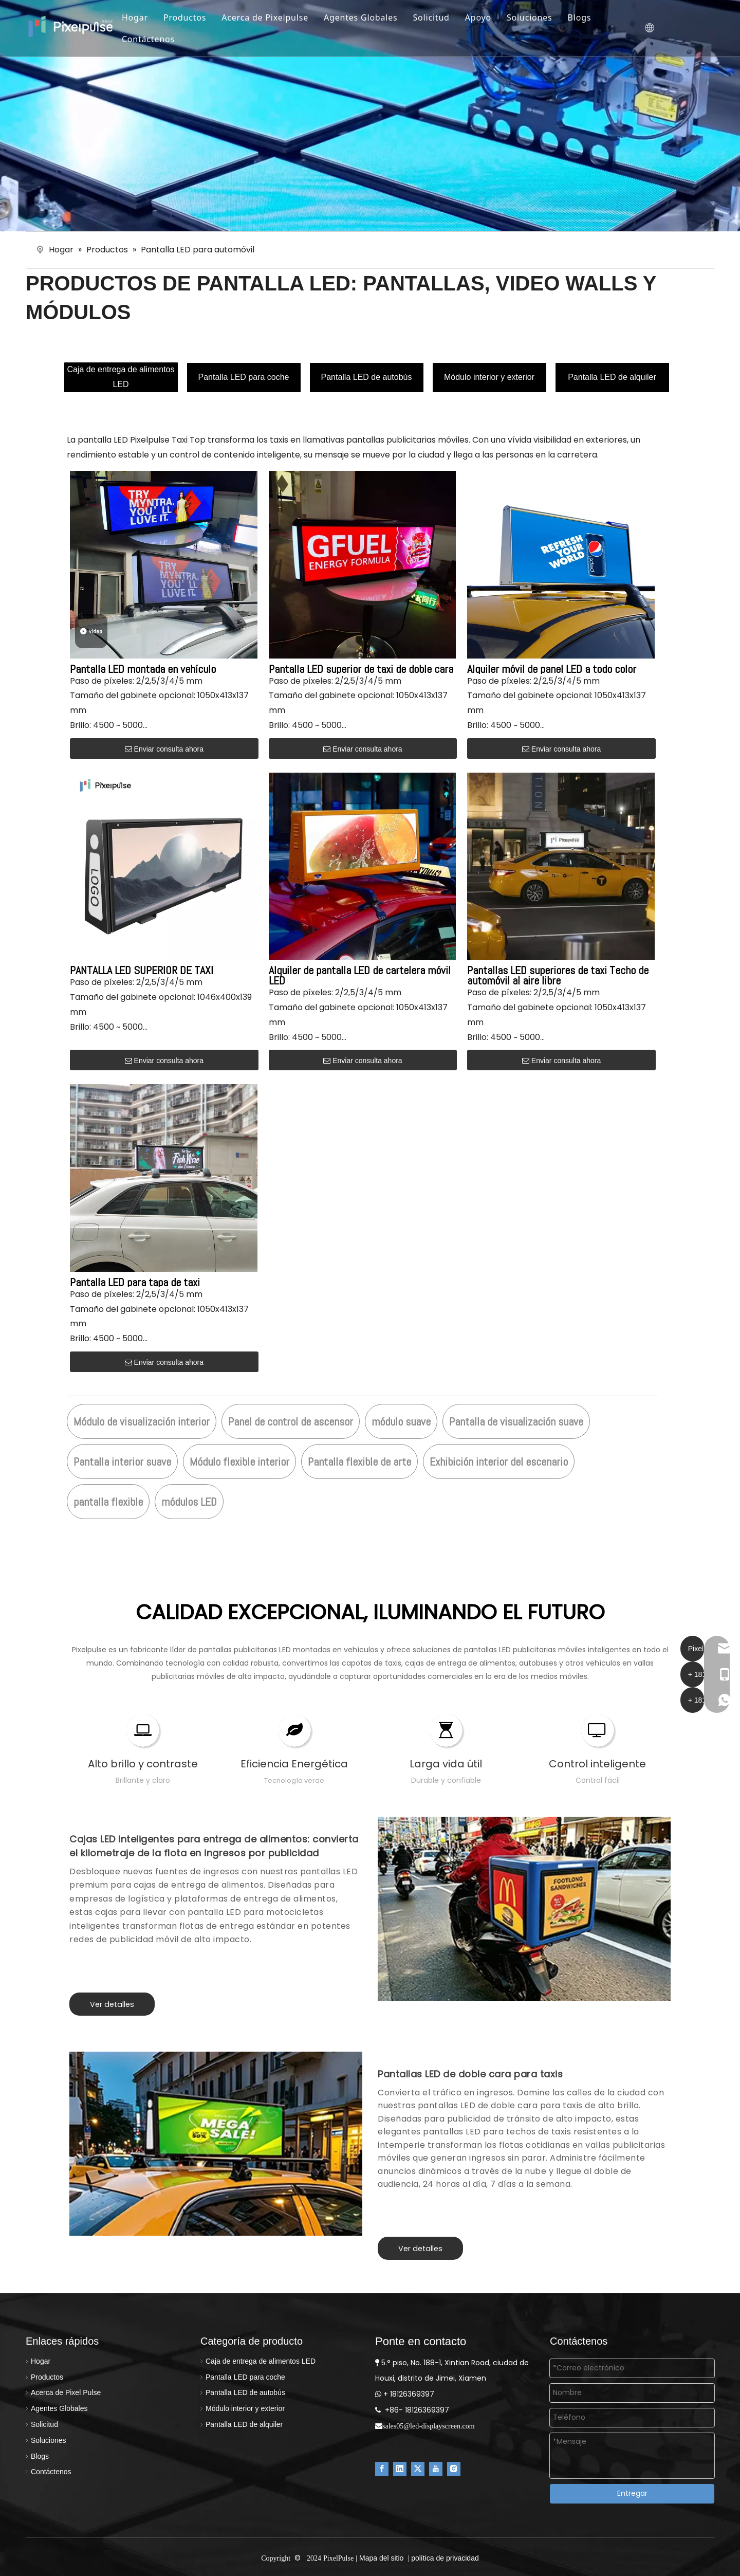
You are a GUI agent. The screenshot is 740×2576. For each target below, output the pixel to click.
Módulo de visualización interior (141, 1421)
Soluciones (540, 17)
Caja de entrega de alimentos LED (120, 377)
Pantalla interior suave (122, 1461)
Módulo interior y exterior (489, 377)
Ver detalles (112, 2004)
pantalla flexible (108, 1501)
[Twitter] (417, 2468)
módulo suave (401, 1421)
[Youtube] (435, 2468)
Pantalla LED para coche (243, 377)
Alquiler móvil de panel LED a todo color (551, 669)
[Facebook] (381, 2468)
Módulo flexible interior (239, 1461)
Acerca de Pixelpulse (275, 17)
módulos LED (189, 1501)
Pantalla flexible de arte (359, 1461)
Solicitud (441, 17)
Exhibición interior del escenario (499, 1461)
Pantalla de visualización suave (516, 1421)
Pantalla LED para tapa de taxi (135, 1282)
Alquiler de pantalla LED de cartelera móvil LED (360, 975)
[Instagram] (453, 2468)
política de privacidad (445, 2558)
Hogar (146, 17)
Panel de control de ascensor (290, 1421)
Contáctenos (159, 39)
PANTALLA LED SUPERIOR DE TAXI (141, 970)
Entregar (632, 2493)
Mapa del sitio (381, 2558)
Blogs (590, 17)
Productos (195, 17)
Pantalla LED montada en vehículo (143, 669)
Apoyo (489, 17)
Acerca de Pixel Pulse (66, 2392)
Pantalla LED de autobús (366, 377)
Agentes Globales (372, 17)
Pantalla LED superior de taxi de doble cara (361, 669)
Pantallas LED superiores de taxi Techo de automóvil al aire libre (558, 975)
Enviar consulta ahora (164, 749)
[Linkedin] (399, 2468)
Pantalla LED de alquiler (612, 377)
